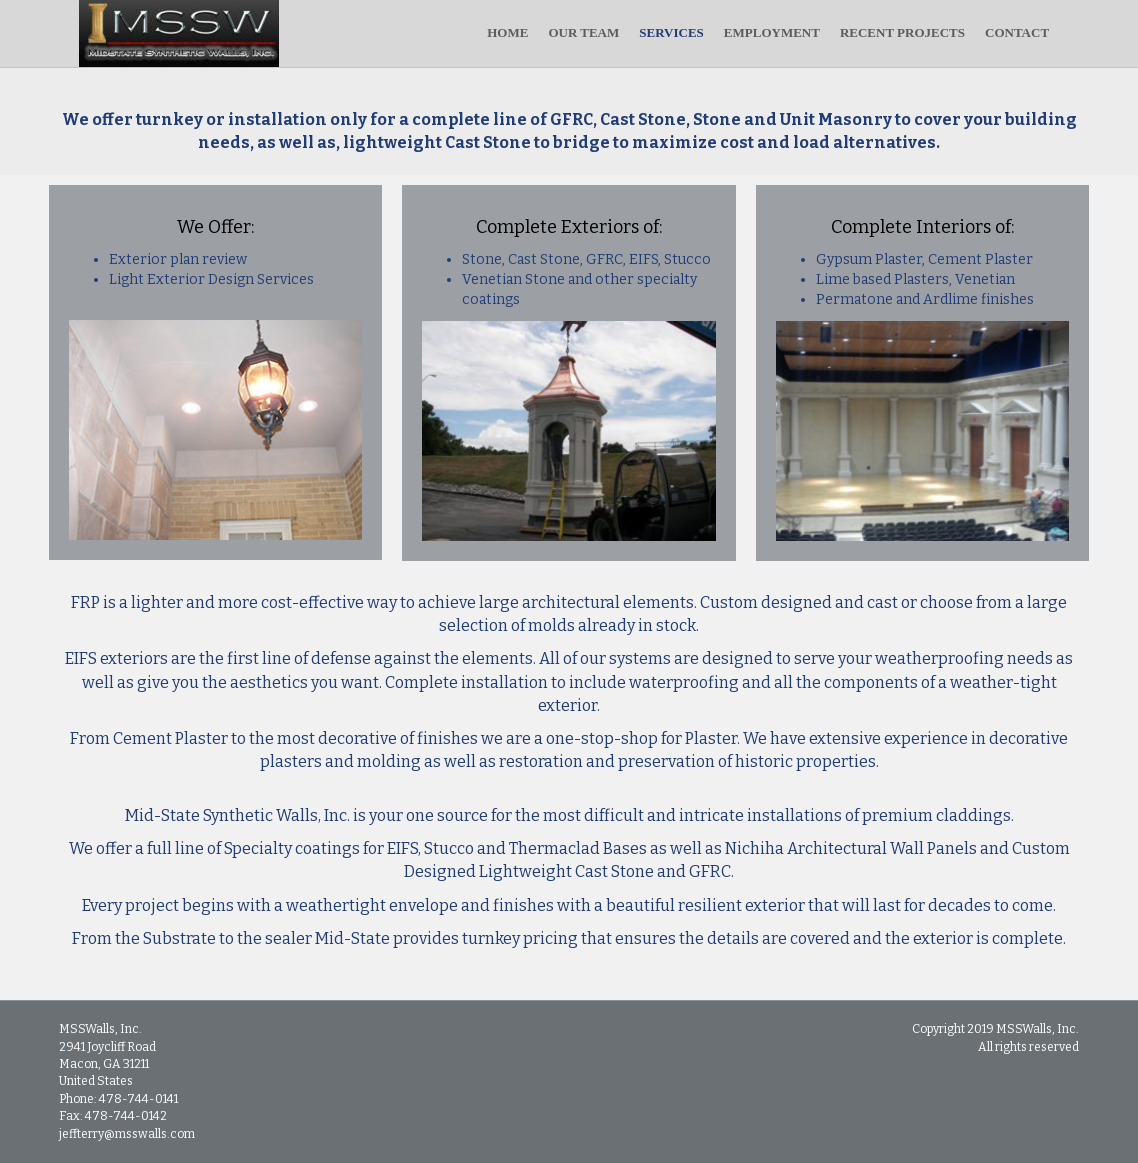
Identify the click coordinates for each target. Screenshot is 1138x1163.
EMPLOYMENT (792, 32)
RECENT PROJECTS (922, 32)
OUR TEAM (603, 32)
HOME (527, 32)
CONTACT (1037, 32)
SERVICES (691, 32)
